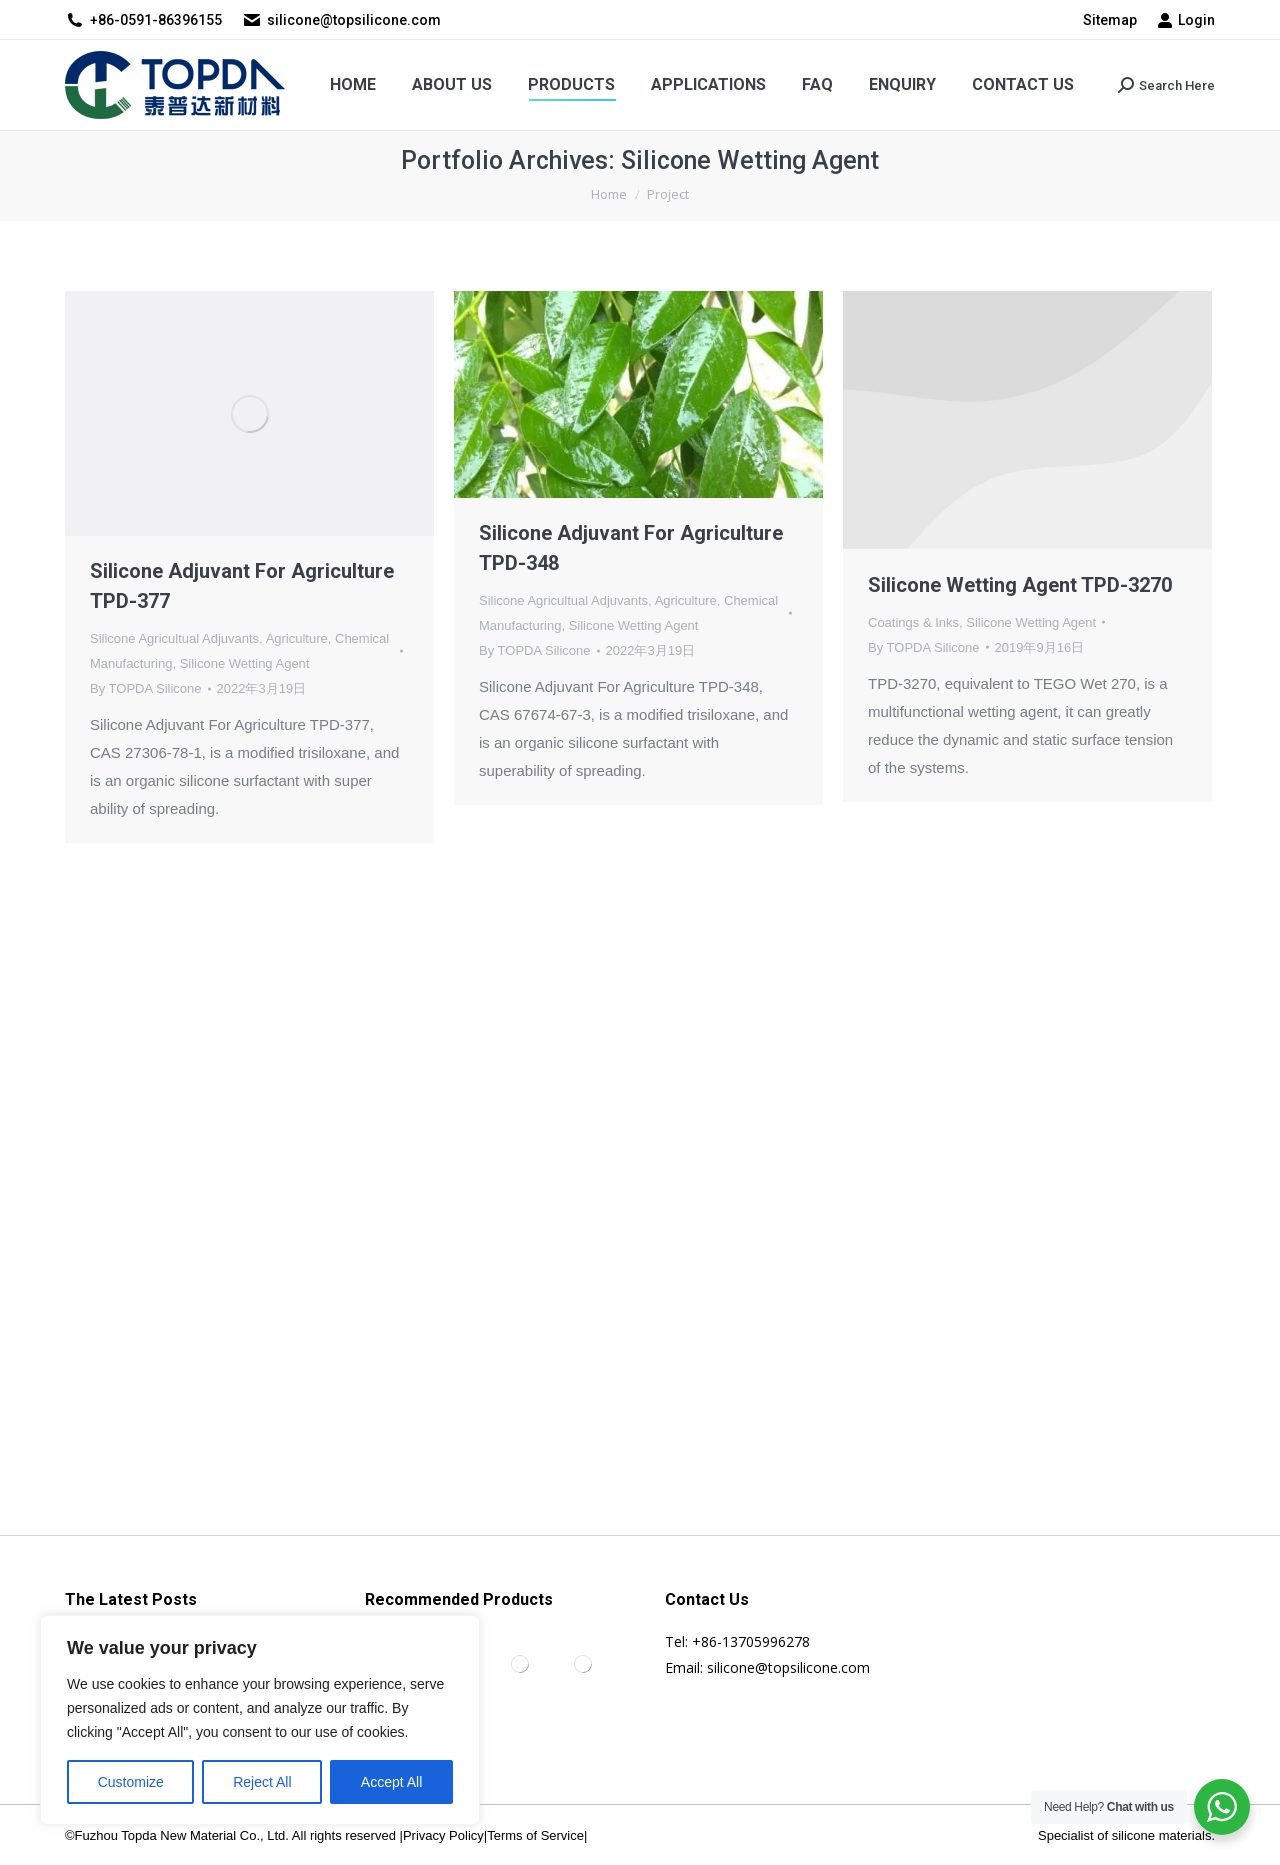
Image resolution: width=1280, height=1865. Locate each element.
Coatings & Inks (913, 622)
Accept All (391, 1782)
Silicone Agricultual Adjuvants (174, 638)
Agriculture (297, 638)
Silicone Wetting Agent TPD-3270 (1020, 585)
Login (1186, 20)
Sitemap (1110, 20)
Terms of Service (535, 1835)
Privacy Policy (443, 1835)
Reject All (262, 1782)
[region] (260, 1720)
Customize (131, 1782)
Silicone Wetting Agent (245, 663)
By (146, 688)
